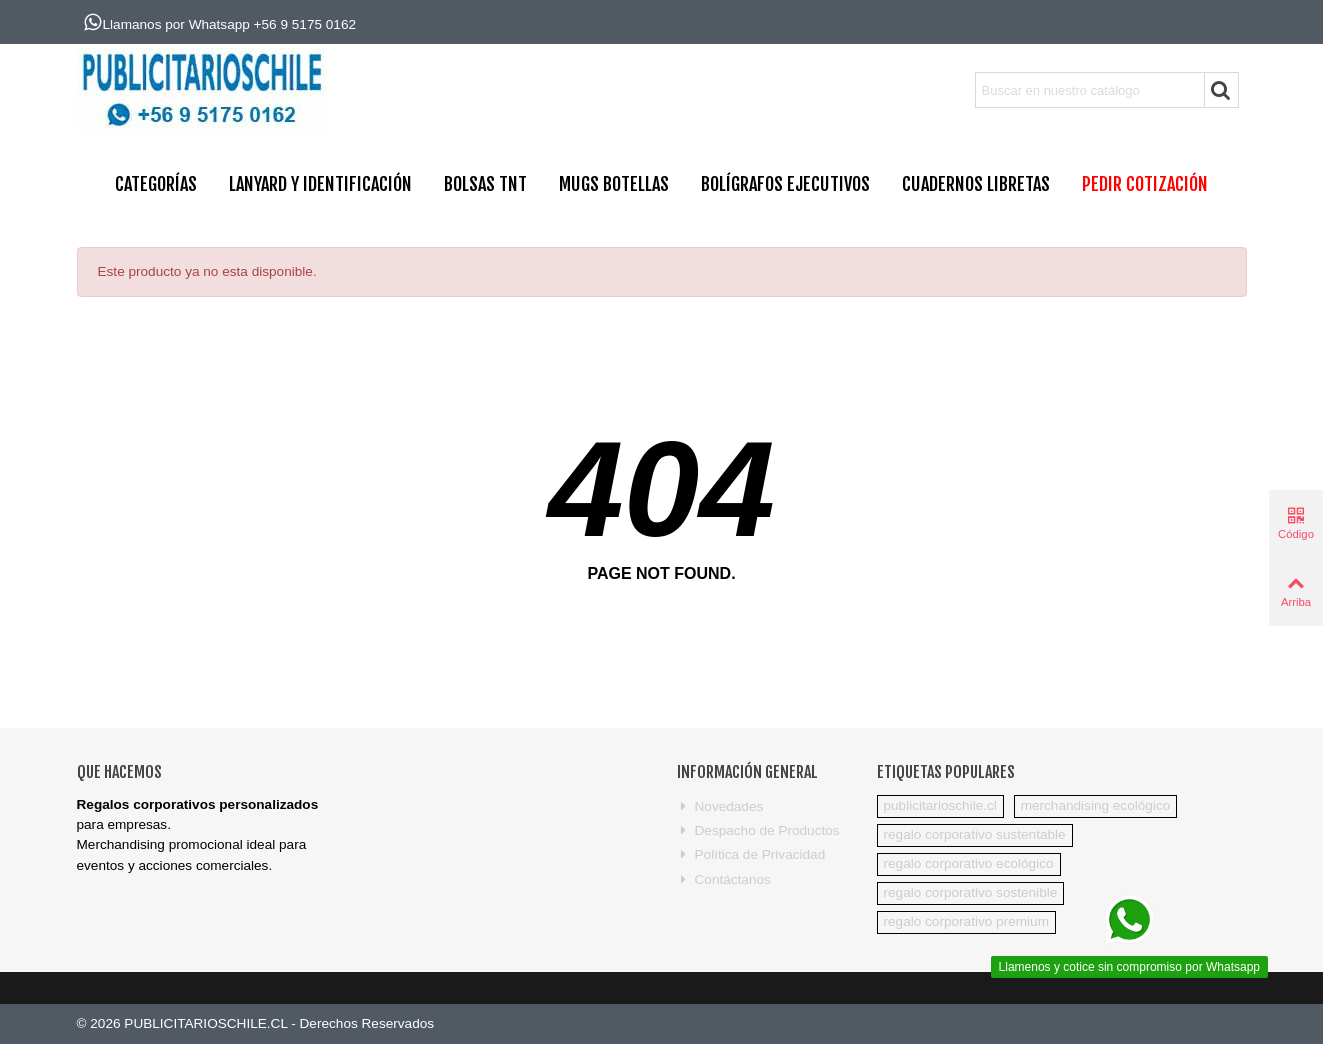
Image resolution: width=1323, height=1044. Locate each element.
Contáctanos (724, 880)
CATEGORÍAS (156, 184)
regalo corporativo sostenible (971, 892)
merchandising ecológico (1096, 805)
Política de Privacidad (751, 855)
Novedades (720, 807)
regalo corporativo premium (966, 921)
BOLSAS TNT (485, 184)
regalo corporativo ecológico (969, 863)
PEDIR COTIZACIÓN (1145, 184)
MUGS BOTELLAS (614, 184)
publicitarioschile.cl (940, 805)
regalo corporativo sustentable (975, 834)
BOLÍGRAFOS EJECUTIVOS (785, 184)
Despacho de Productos (758, 831)
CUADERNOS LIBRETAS (976, 184)
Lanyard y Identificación (320, 184)
